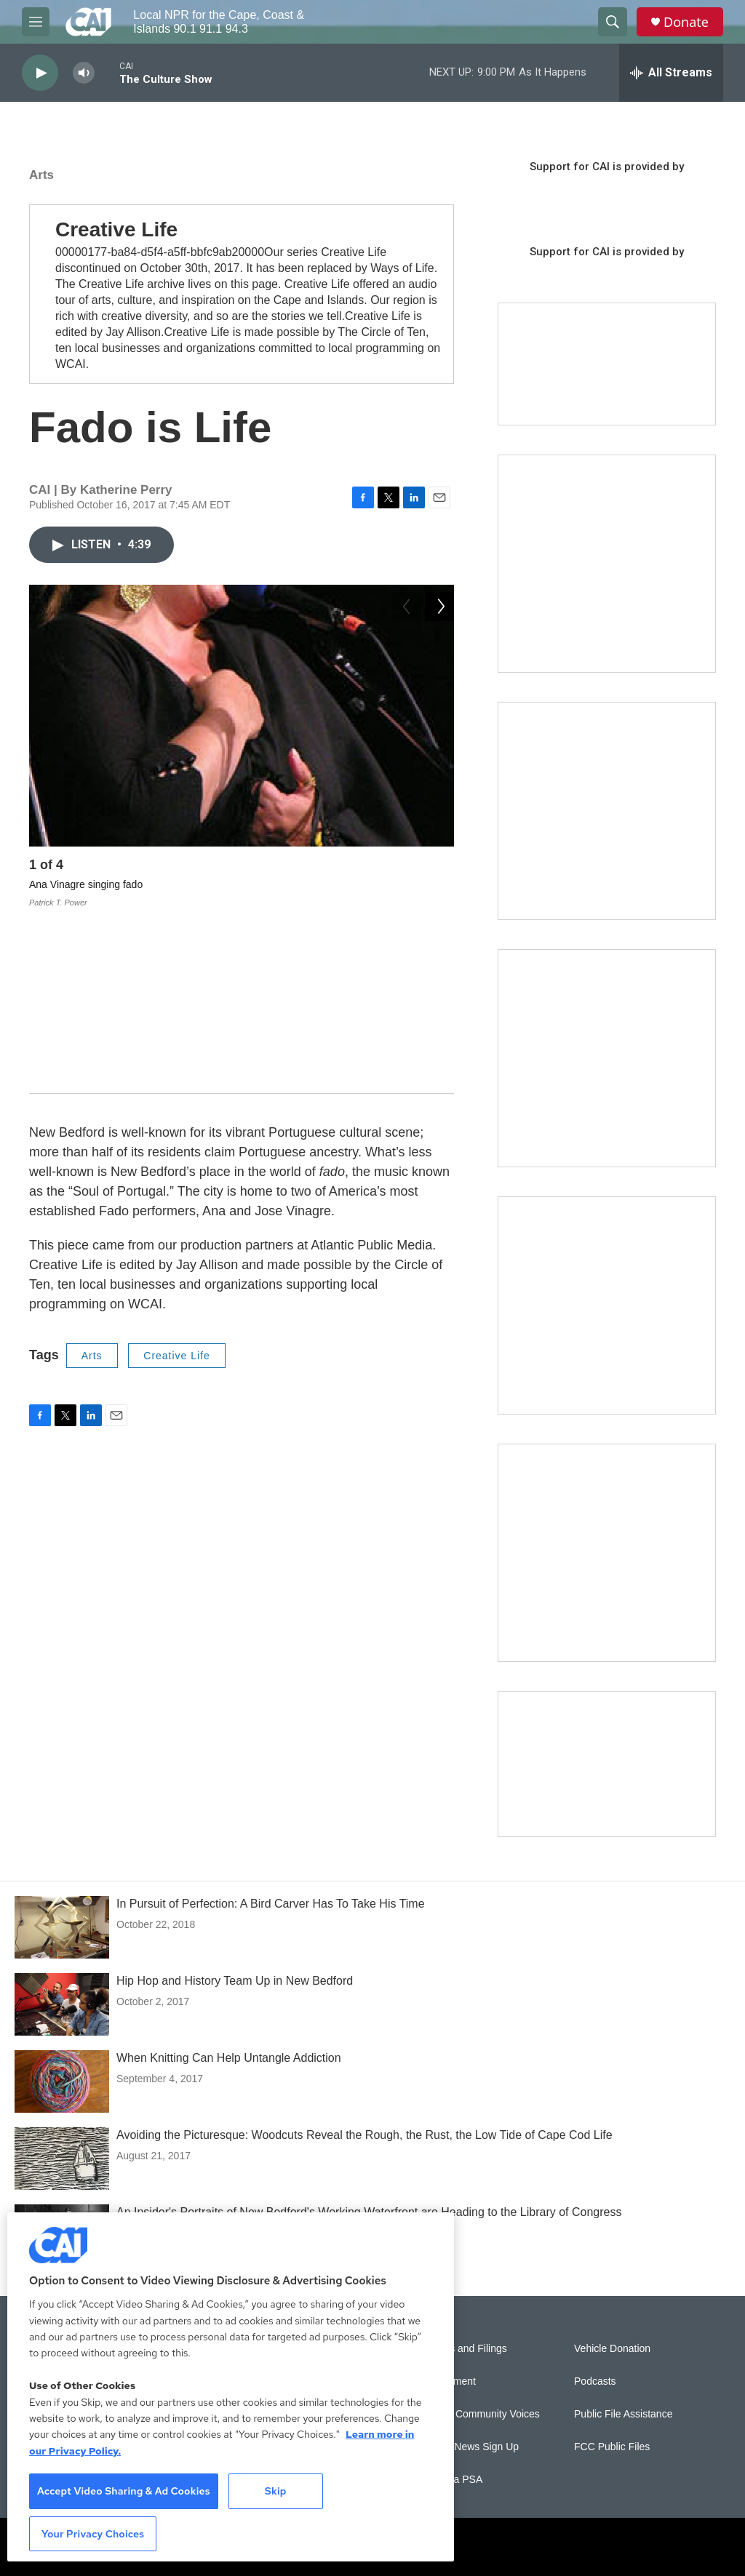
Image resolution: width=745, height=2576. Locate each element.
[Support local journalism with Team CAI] (606, 364)
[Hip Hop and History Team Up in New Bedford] (62, 2004)
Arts (41, 175)
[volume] (83, 73)
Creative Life (176, 1177)
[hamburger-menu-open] (35, 21)
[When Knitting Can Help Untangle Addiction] (62, 2081)
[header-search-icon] (612, 21)
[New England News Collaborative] (606, 1552)
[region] (230, 2386)
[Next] (439, 868)
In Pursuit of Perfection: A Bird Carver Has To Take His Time (270, 1903)
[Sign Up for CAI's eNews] (606, 811)
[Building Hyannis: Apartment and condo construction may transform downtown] (606, 1764)
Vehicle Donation (612, 2348)
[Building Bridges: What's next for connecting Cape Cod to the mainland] (606, 1305)
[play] (40, 73)
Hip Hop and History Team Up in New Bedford (234, 1981)
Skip (276, 2490)
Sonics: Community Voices (479, 2414)
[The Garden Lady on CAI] (606, 563)
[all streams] (671, 73)
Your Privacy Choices (93, 2533)
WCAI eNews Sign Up (469, 2446)
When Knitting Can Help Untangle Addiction (228, 2058)
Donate (686, 22)
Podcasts (595, 2381)
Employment (447, 2381)
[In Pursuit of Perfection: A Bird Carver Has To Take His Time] (62, 1927)
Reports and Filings (463, 2348)
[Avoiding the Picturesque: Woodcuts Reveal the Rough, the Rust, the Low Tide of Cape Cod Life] (62, 2158)
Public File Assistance (623, 2414)
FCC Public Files (612, 2446)
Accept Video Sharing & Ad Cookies (123, 2490)
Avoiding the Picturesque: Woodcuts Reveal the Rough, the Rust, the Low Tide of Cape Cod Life (364, 2135)
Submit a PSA (450, 2479)
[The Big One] (606, 1058)
